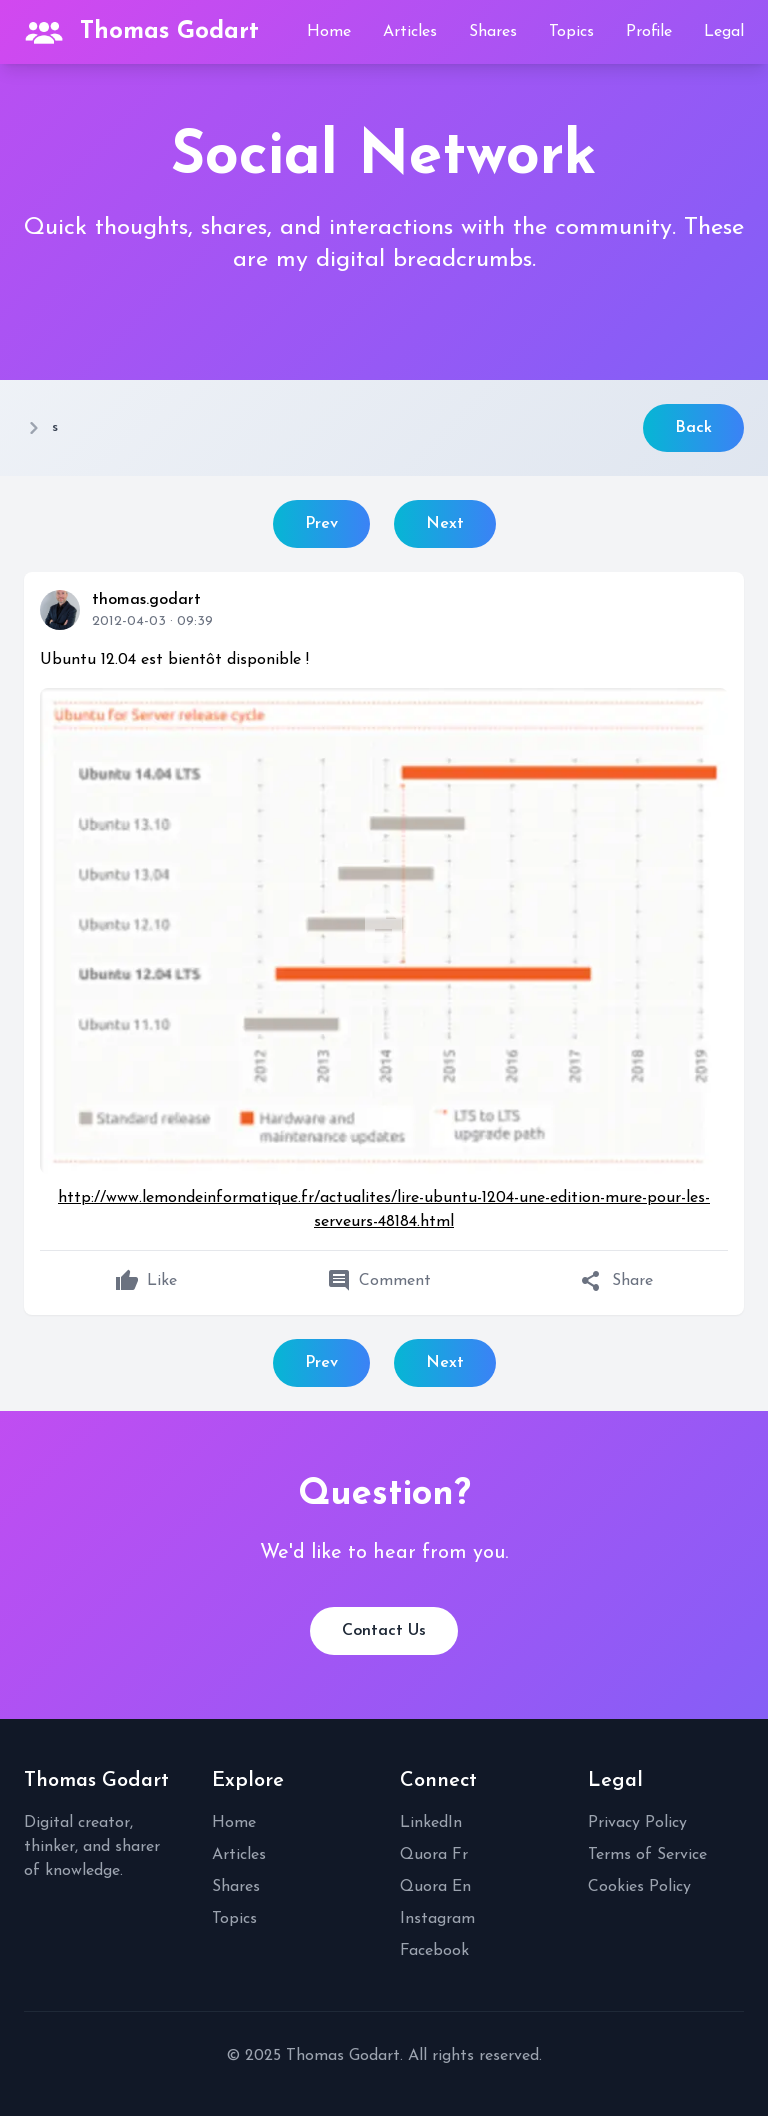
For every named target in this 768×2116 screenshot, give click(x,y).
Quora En (435, 1887)
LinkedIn (431, 1823)
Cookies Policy (639, 1887)
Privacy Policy (637, 1823)
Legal (724, 32)
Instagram (437, 1919)
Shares (493, 32)
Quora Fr (434, 1855)
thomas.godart (146, 600)
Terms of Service (647, 1855)
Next (445, 524)
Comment (379, 1281)
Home (329, 32)
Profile (649, 32)
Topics (571, 32)
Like (146, 1281)
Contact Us (384, 1631)
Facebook (434, 1951)
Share (616, 1281)
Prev (321, 524)
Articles (410, 32)
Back (693, 428)
